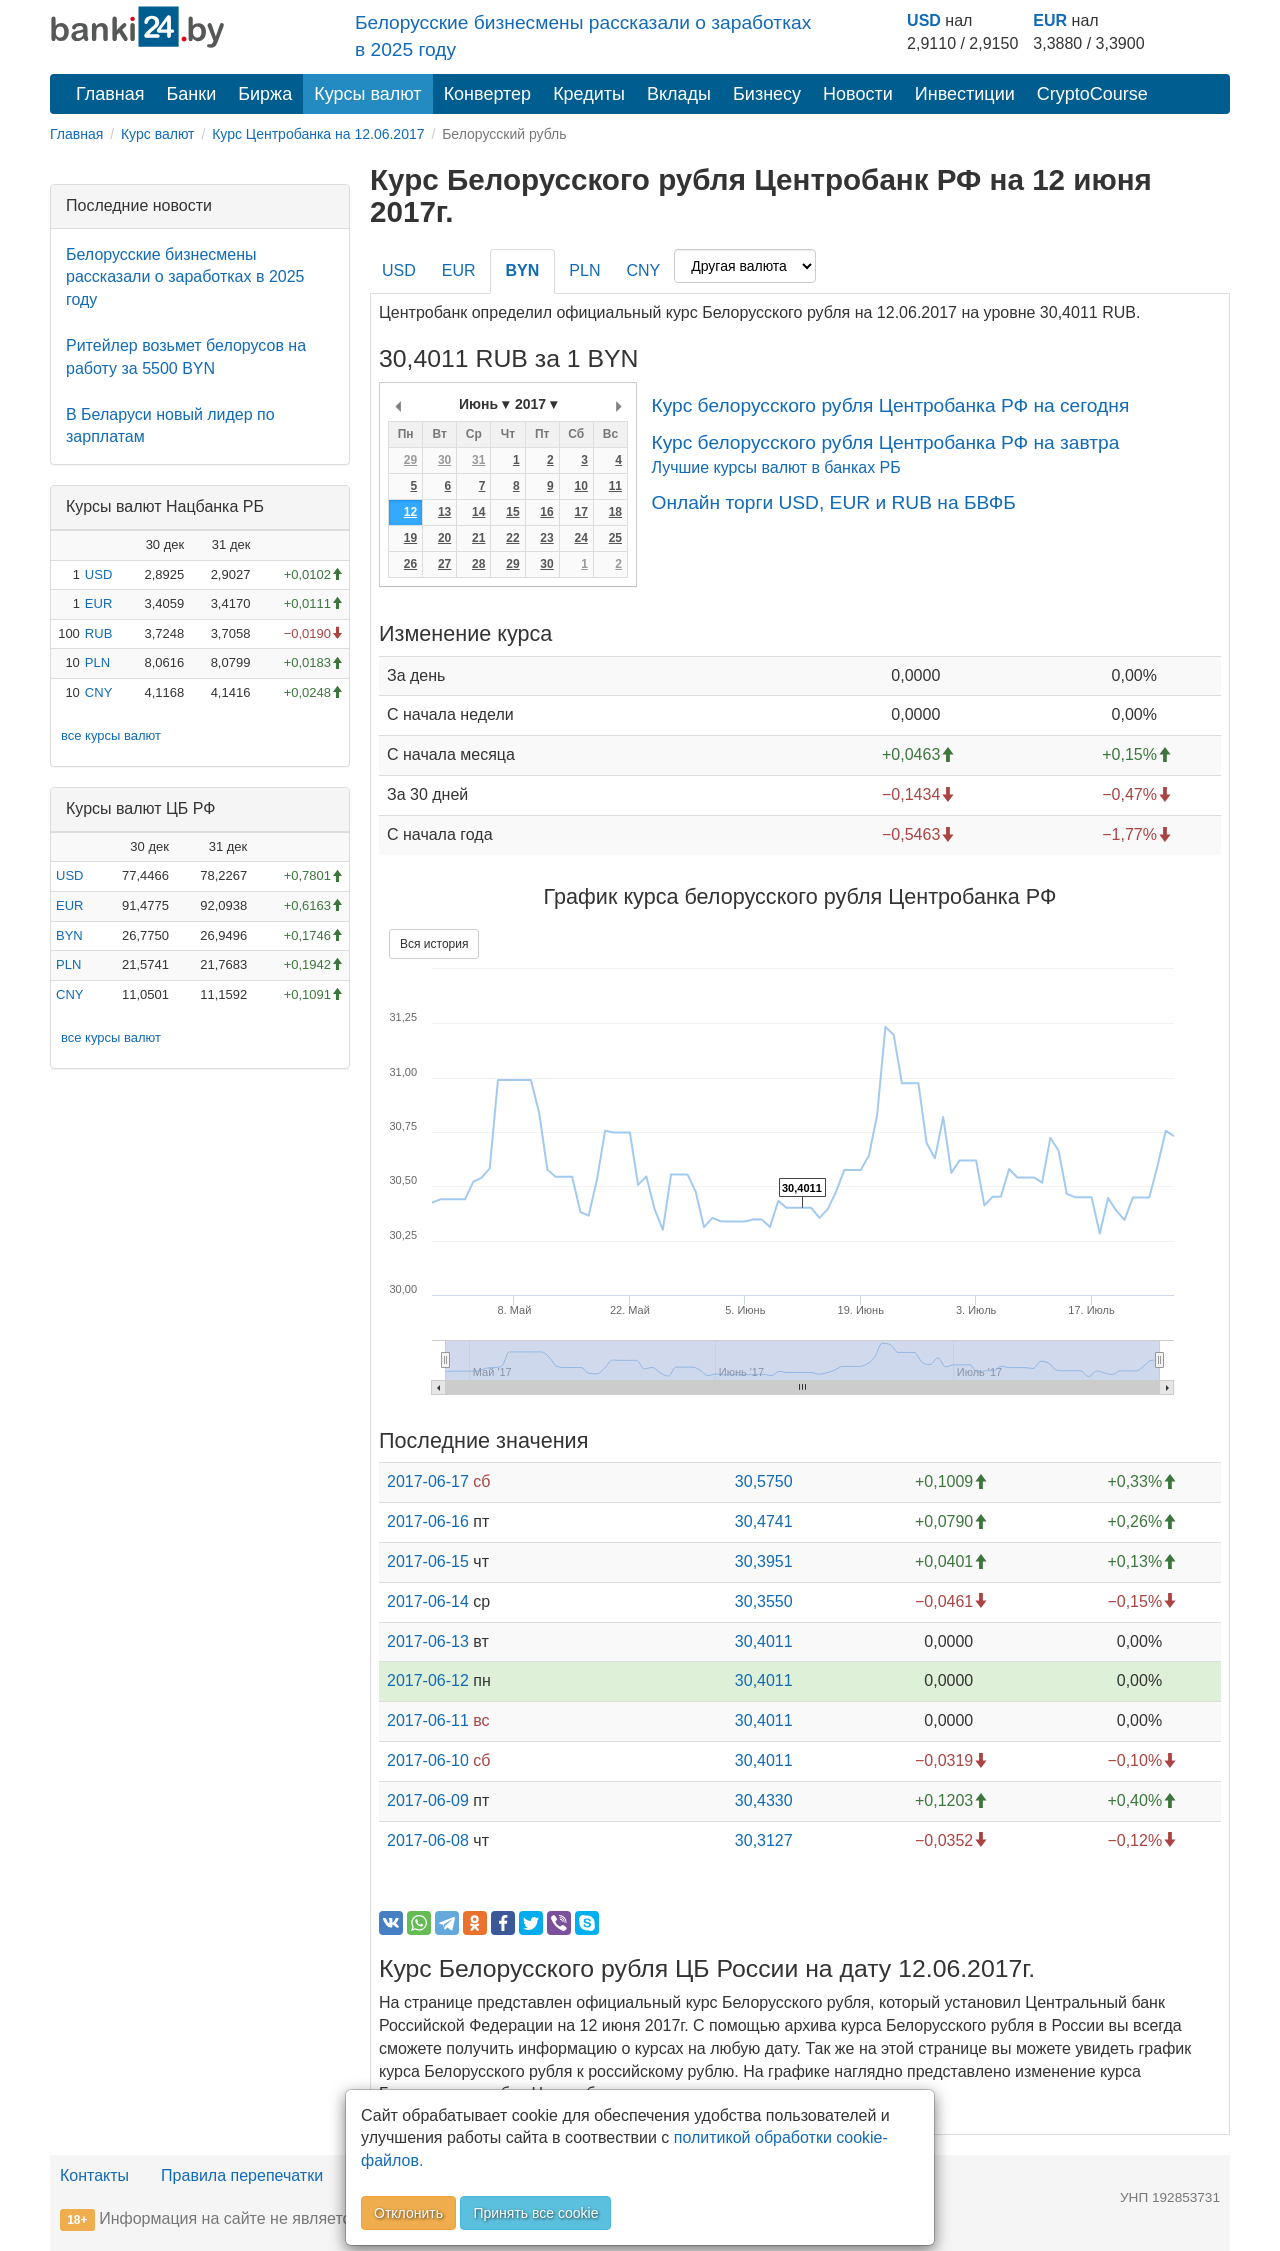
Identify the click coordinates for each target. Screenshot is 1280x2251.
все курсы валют (111, 735)
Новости (858, 94)
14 (478, 512)
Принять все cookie (535, 2213)
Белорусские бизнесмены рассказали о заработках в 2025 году (185, 277)
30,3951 (764, 1561)
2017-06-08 (428, 1840)
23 (546, 538)
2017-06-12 (428, 1680)
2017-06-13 (428, 1641)
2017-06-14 (428, 1601)
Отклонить (408, 2213)
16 (546, 512)
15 (512, 512)
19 (410, 538)
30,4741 (764, 1521)
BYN (69, 935)
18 (615, 512)
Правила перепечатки (242, 2175)
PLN (97, 662)
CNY (98, 692)
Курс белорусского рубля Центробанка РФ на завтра (885, 442)
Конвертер (488, 94)
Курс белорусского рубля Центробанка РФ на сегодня (890, 405)
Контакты (94, 2175)
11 (615, 486)
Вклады (679, 94)
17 (580, 512)
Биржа (265, 94)
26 (410, 564)
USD (924, 20)
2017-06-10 (428, 1760)
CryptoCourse (1092, 94)
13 (444, 512)
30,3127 (764, 1840)
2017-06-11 (428, 1720)
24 (580, 538)
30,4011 (764, 1641)
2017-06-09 (428, 1800)
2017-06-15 (428, 1561)
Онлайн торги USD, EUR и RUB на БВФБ (833, 502)
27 (444, 564)
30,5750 (764, 1481)
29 (410, 460)
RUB (98, 633)
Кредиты (589, 94)
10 (580, 486)
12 (410, 512)
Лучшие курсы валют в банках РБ (775, 467)
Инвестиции (965, 94)
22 (512, 538)
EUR (1050, 20)
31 (478, 460)
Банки (192, 94)
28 (478, 564)
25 (615, 538)
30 (444, 460)
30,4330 (764, 1800)
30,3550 (764, 1601)
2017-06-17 (428, 1481)
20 (444, 538)
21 (478, 538)
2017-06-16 (428, 1521)
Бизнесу (767, 94)
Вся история (434, 944)
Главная (110, 94)
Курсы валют (367, 94)
